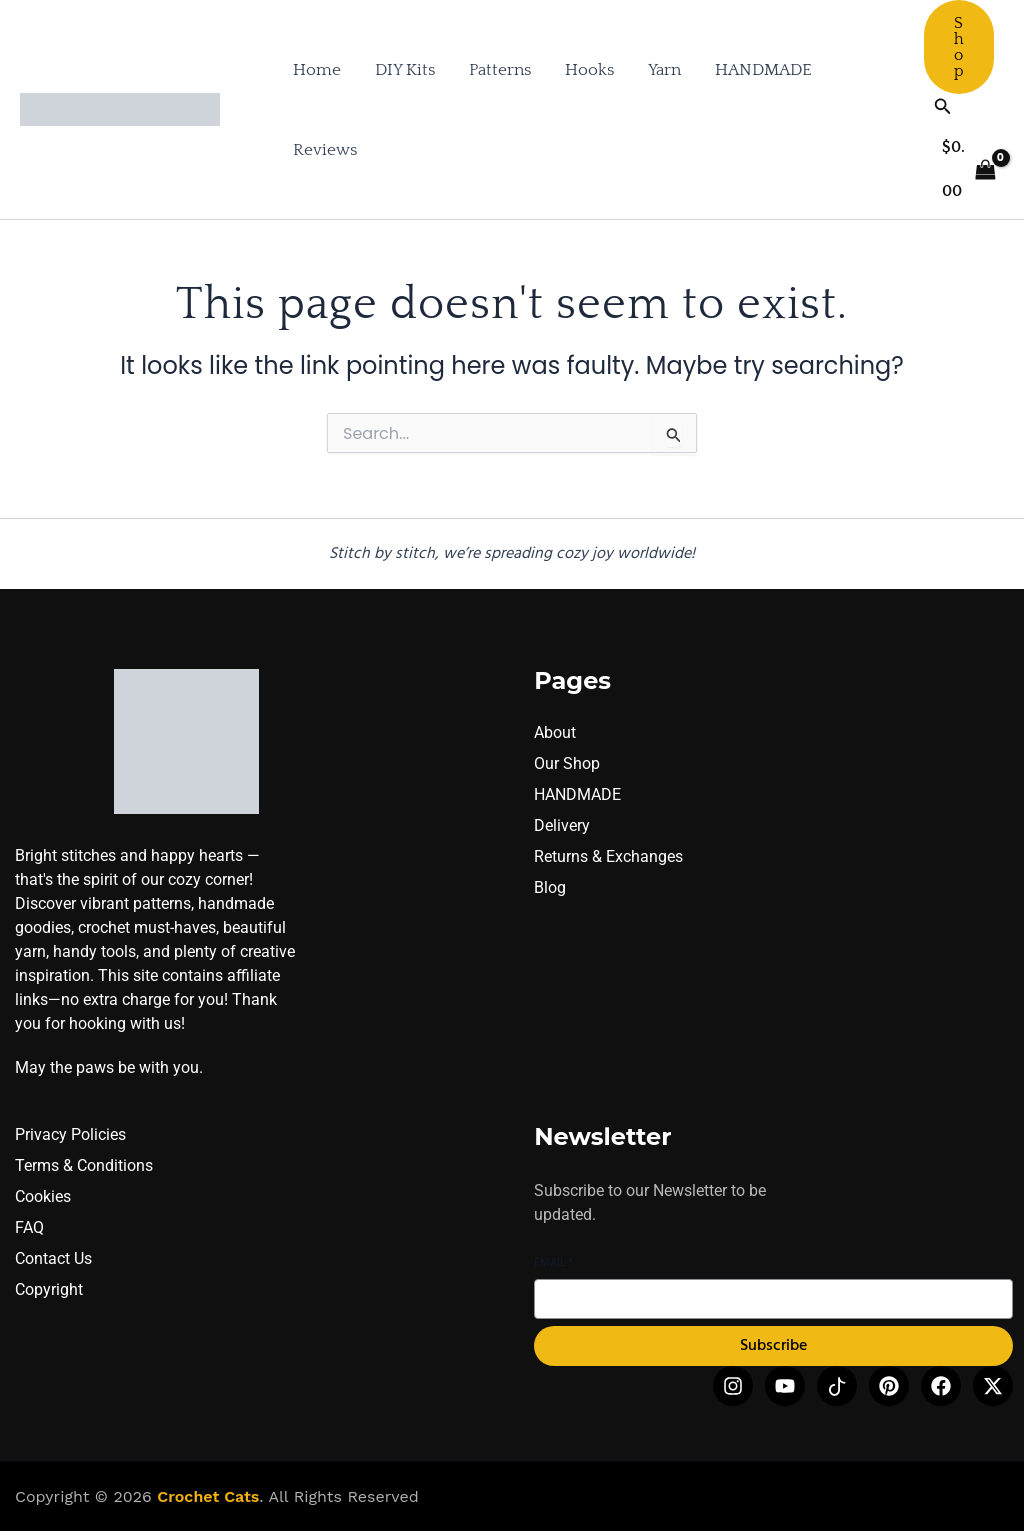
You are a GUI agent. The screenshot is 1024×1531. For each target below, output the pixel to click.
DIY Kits (405, 70)
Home (317, 70)
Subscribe (773, 1346)
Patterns (500, 70)
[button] (959, 47)
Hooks (589, 70)
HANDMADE (763, 70)
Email (553, 1263)
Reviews (325, 150)
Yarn (664, 70)
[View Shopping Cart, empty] (969, 169)
